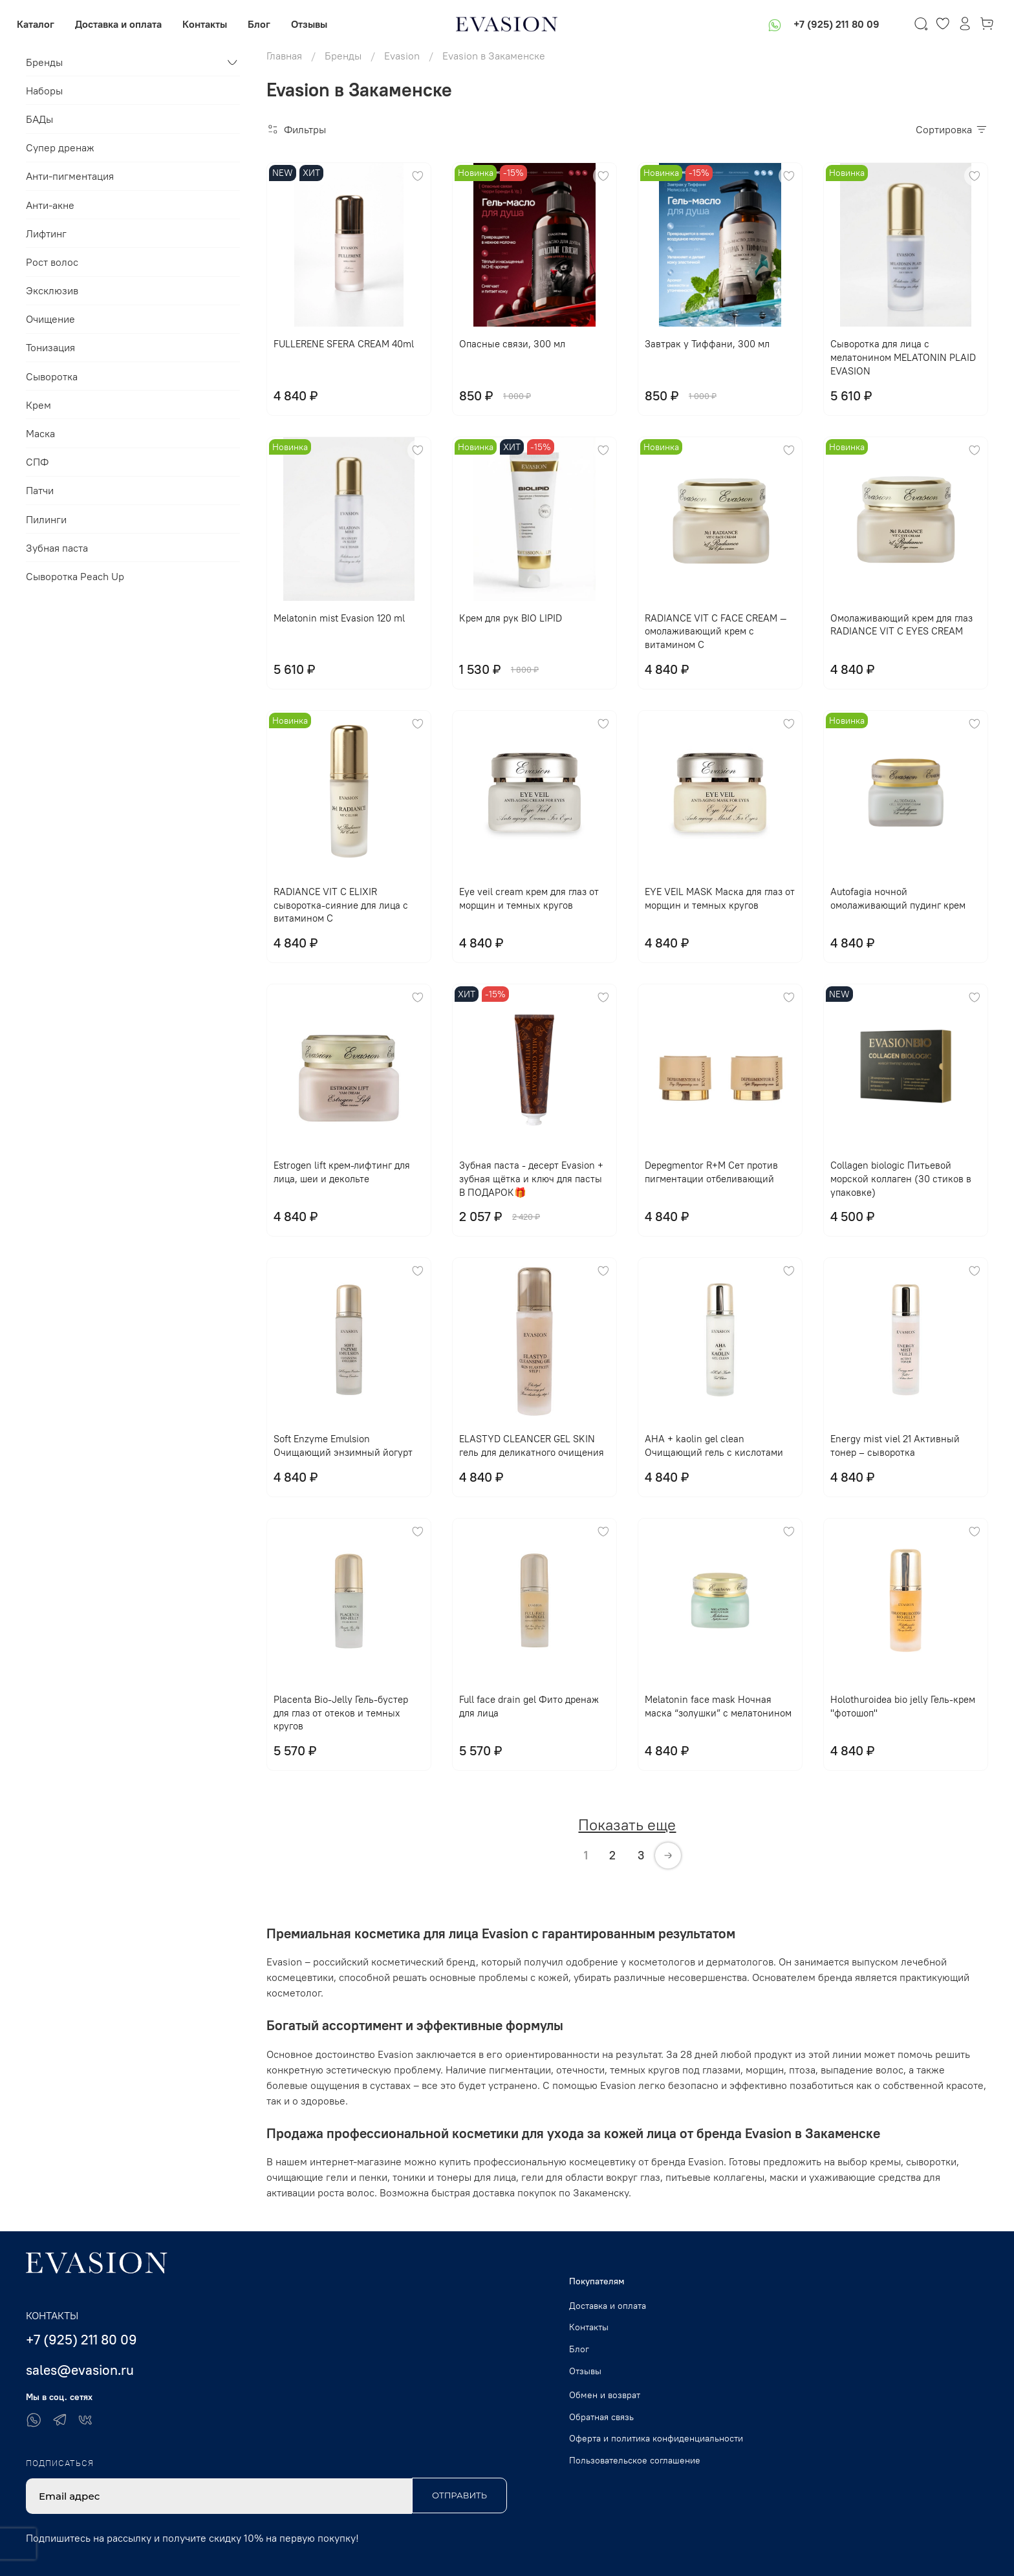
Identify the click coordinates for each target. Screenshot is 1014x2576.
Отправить (459, 2495)
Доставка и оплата (127, 23)
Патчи (40, 490)
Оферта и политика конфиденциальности (656, 2438)
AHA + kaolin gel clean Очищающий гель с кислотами (714, 1445)
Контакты (213, 23)
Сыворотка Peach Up (75, 576)
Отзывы (318, 23)
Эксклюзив (52, 290)
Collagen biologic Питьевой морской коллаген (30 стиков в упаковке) (900, 1178)
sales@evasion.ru (80, 2370)
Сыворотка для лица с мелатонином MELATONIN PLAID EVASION (903, 357)
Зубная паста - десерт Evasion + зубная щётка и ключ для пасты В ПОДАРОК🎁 (531, 1178)
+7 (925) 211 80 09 (827, 23)
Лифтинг (46, 233)
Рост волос (52, 261)
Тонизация (50, 347)
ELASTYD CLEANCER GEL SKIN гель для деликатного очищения (531, 1445)
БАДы (39, 119)
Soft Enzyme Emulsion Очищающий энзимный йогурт (343, 1445)
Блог (268, 23)
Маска (40, 433)
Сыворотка (52, 376)
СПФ (37, 461)
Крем (38, 404)
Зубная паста (57, 547)
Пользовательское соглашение (634, 2460)
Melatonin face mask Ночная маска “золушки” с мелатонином (718, 1706)
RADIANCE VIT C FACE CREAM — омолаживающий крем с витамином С (716, 631)
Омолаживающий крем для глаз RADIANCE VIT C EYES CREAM (901, 625)
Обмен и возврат (604, 2395)
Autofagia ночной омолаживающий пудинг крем (897, 898)
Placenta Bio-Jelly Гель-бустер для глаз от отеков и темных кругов (341, 1713)
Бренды (44, 62)
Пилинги (46, 519)
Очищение (50, 318)
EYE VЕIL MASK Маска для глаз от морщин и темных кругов (720, 898)
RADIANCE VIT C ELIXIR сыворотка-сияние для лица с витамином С (341, 905)
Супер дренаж (60, 147)
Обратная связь (601, 2417)
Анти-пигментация (70, 175)
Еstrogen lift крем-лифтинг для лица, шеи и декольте (342, 1172)
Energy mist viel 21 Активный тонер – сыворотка (895, 1445)
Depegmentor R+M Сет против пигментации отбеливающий (711, 1172)
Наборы (44, 90)
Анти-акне (50, 205)
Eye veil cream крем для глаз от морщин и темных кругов (529, 898)
